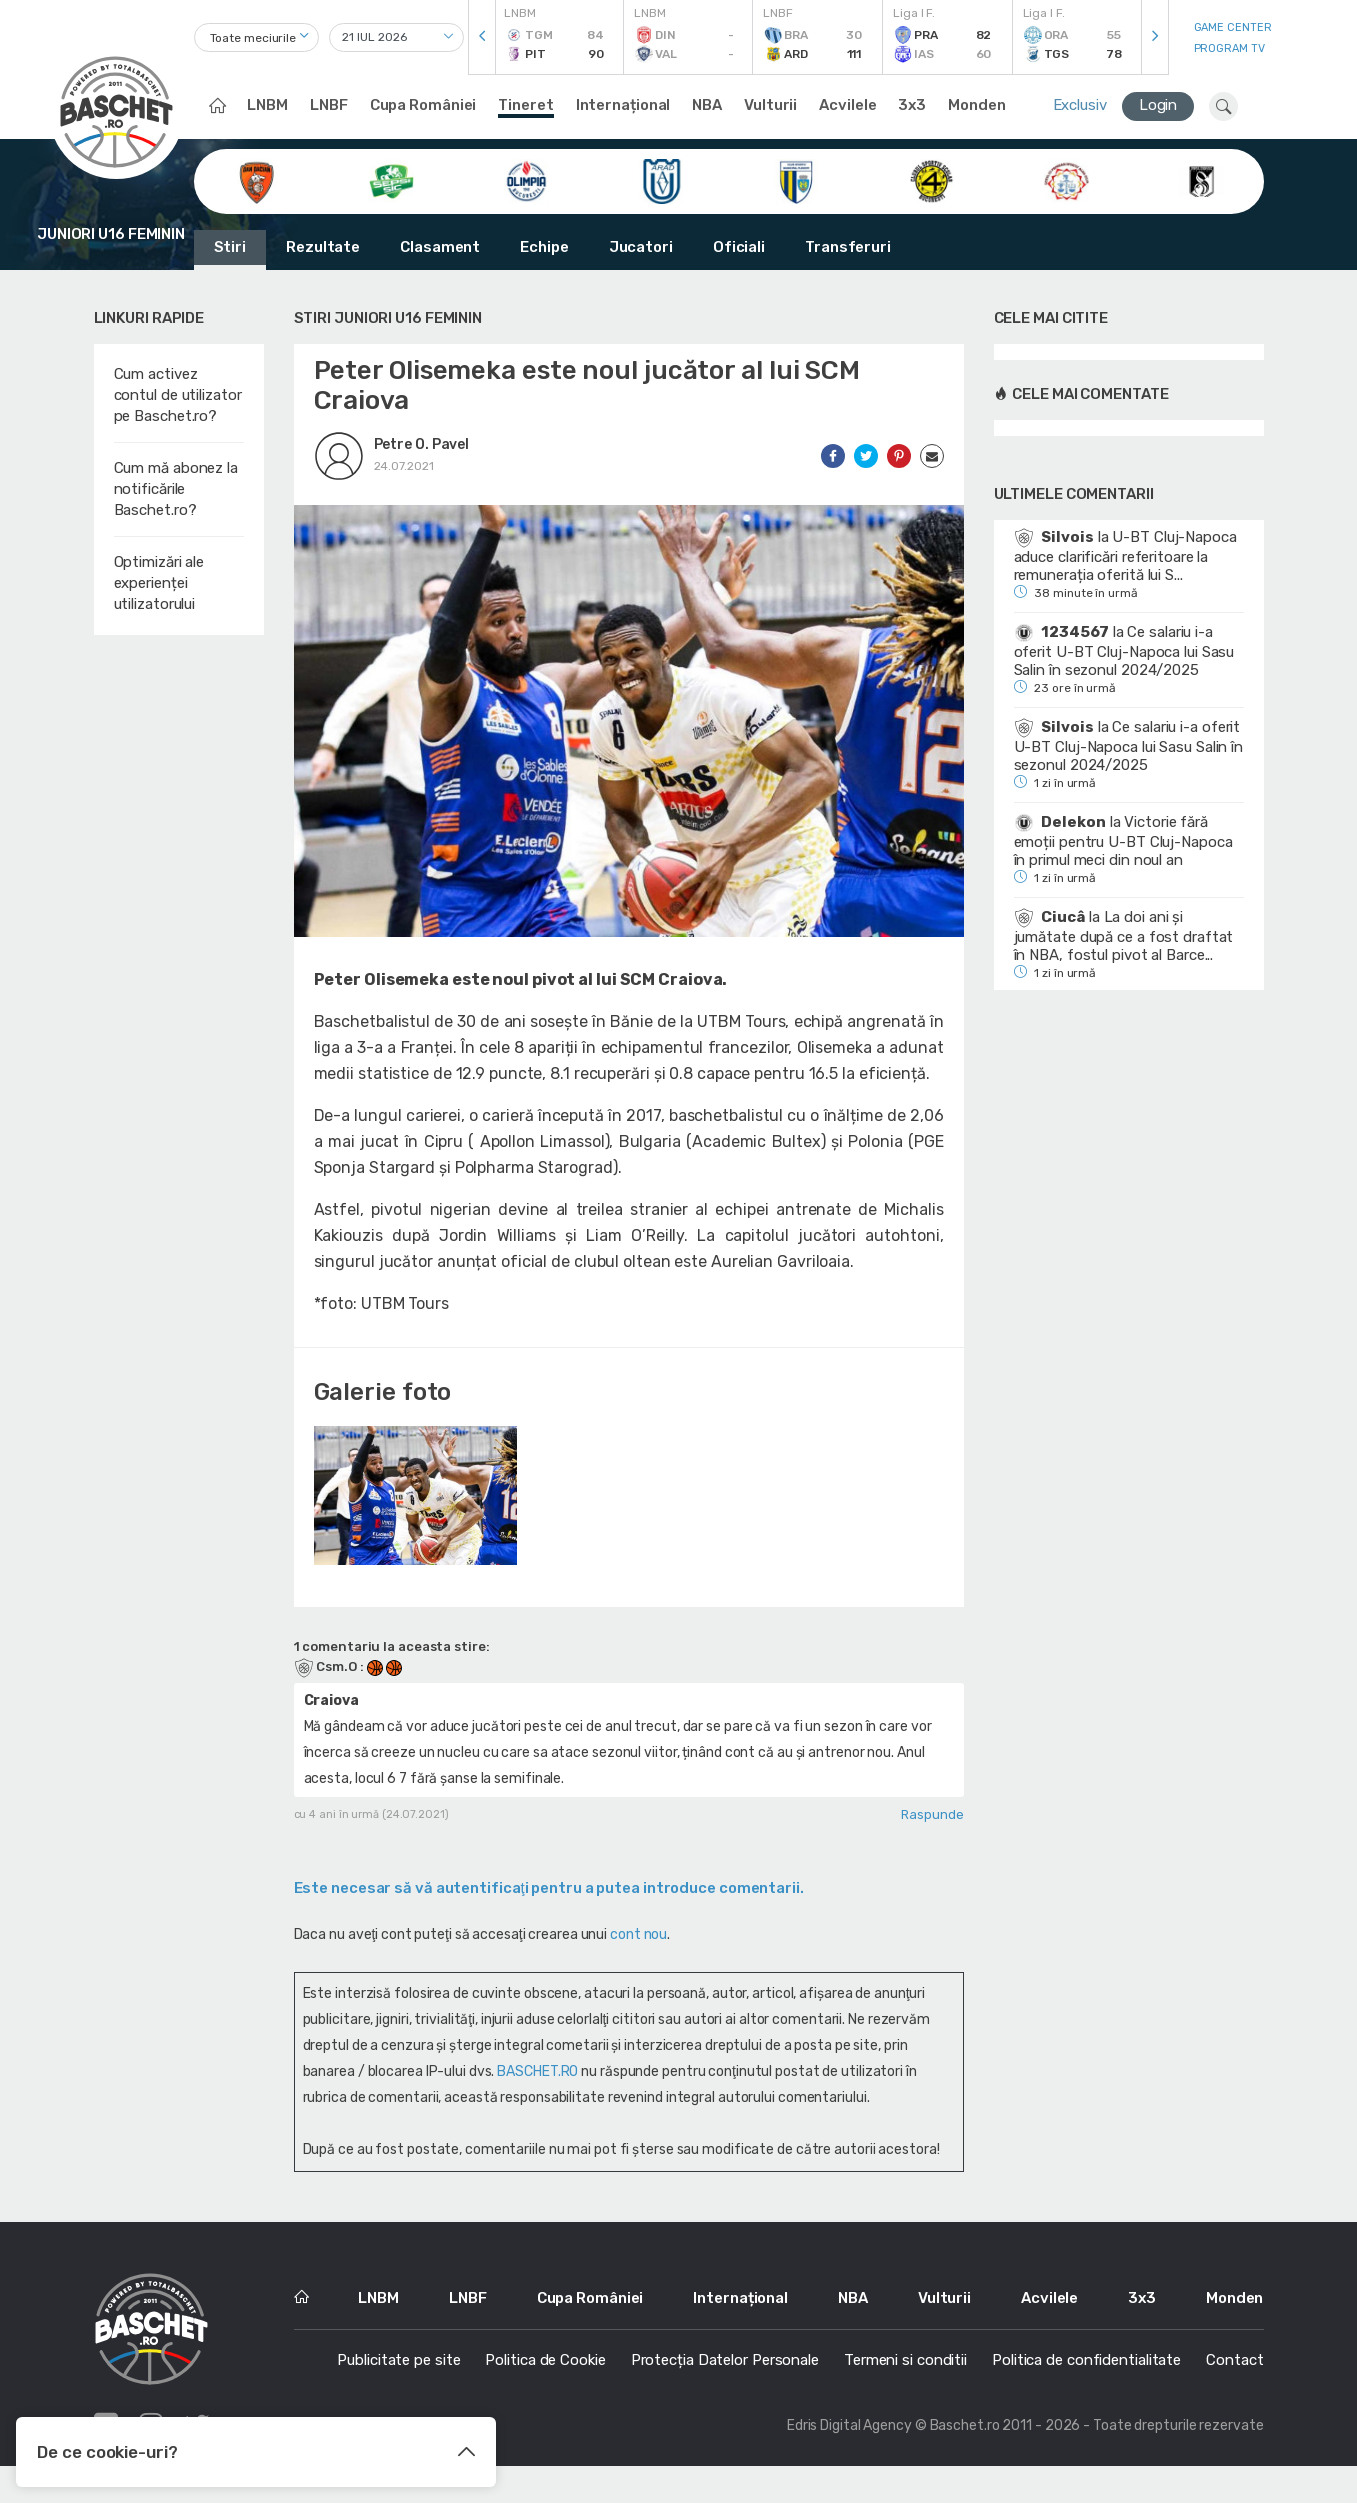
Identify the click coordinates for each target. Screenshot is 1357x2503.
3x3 (912, 105)
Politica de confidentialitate (1086, 2376)
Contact (1234, 2376)
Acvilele (847, 105)
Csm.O (327, 1682)
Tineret (525, 105)
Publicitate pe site (398, 2376)
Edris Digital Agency (849, 2441)
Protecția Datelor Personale (725, 2376)
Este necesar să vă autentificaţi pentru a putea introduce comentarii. (549, 1904)
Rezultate (323, 247)
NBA (707, 105)
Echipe (544, 247)
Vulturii (770, 105)
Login (1158, 105)
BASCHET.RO (537, 2087)
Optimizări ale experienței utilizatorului (159, 583)
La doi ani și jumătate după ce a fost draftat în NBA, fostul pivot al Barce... (1124, 936)
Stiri (230, 247)
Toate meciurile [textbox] (253, 38)
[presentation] (482, 37)
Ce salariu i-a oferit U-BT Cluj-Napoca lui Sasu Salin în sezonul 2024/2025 (1124, 651)
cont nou (638, 1950)
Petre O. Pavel (422, 444)
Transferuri (848, 247)
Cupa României (423, 105)
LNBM (267, 105)
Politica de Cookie (545, 2376)
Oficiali (739, 247)
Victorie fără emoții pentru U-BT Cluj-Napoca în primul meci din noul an (1123, 841)
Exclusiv (1080, 105)
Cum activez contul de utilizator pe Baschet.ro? (178, 395)
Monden (976, 105)
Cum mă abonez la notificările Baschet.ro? (176, 489)
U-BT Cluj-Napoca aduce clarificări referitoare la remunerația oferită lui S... (1125, 556)
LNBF (329, 105)
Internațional (623, 105)
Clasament (440, 247)
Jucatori (641, 247)
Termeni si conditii (905, 2376)
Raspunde (932, 1830)
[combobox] (256, 37)
